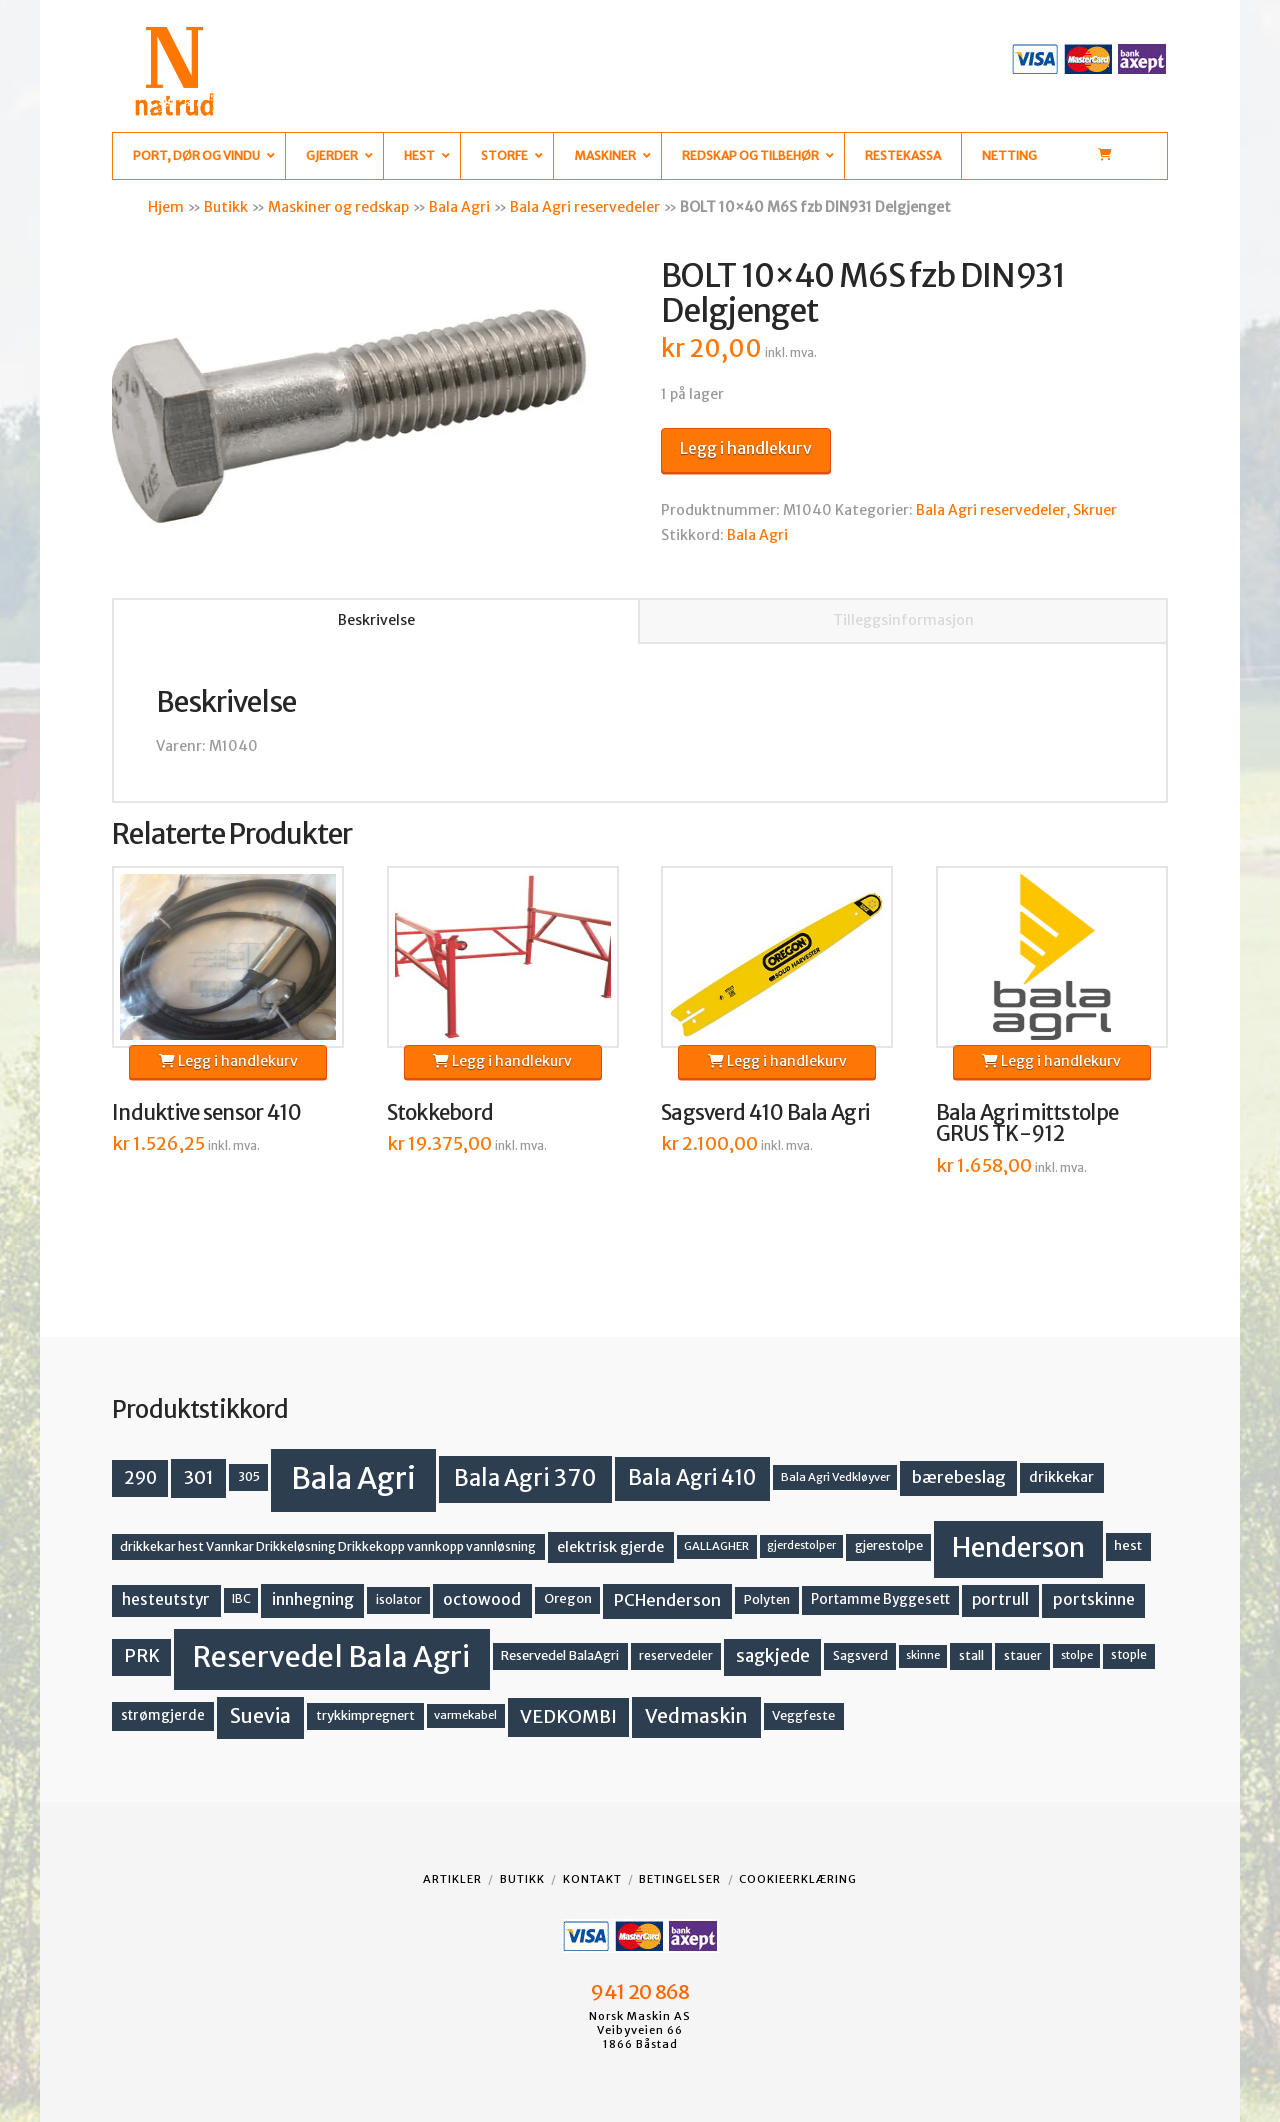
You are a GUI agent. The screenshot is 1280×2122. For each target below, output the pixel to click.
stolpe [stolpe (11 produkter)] (1077, 1655)
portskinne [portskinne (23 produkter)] (1094, 1599)
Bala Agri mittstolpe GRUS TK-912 (1027, 1124)
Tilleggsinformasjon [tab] (903, 620)
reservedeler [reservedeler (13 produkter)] (676, 1655)
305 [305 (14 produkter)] (249, 1476)
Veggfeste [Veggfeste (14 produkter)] (803, 1715)
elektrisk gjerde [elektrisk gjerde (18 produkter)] (610, 1547)
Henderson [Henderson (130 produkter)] (1018, 1547)
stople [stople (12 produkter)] (1129, 1655)
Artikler (452, 1879)
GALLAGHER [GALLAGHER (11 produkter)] (716, 1546)
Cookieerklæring (798, 1879)
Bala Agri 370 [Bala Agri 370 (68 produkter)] (525, 1478)
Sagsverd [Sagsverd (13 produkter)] (860, 1655)
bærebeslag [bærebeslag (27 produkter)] (959, 1477)
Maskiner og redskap (338, 207)
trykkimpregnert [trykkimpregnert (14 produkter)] (365, 1715)
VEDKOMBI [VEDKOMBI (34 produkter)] (568, 1716)
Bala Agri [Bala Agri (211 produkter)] (353, 1478)
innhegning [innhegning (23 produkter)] (313, 1599)
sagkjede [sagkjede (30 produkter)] (773, 1656)
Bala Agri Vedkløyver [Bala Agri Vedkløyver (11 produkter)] (835, 1477)
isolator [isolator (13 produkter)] (399, 1599)
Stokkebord (440, 1113)
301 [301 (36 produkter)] (199, 1477)
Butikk (226, 207)
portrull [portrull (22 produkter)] (1000, 1599)
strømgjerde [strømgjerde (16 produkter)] (163, 1715)
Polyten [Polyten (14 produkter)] (767, 1599)
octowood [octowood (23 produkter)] (482, 1599)
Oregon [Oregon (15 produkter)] (568, 1598)
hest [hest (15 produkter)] (1128, 1545)
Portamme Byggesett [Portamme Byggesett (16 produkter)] (880, 1599)
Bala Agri (459, 207)
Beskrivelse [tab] (376, 620)
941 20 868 (639, 1992)
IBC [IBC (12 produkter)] (241, 1599)
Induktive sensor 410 (207, 1113)
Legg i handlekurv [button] (228, 1061)
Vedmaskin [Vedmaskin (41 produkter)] (696, 1716)
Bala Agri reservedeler (585, 207)
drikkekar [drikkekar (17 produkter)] (1061, 1477)
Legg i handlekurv (746, 448)
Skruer (1095, 510)
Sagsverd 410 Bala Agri (765, 1113)
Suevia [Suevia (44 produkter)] (260, 1716)
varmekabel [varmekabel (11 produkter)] (465, 1715)
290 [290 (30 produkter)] (140, 1478)
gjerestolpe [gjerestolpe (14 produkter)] (889, 1545)
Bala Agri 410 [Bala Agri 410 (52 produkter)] (692, 1478)
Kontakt (592, 1879)
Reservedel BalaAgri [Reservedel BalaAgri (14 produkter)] (560, 1655)
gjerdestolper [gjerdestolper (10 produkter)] (801, 1545)
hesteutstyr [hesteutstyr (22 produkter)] (166, 1599)
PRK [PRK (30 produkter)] (142, 1656)
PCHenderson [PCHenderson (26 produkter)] (667, 1600)
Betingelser (680, 1879)
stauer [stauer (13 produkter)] (1023, 1655)
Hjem (166, 207)
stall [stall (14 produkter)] (971, 1655)
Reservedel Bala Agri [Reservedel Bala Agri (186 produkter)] (331, 1657)
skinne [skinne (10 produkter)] (923, 1655)
